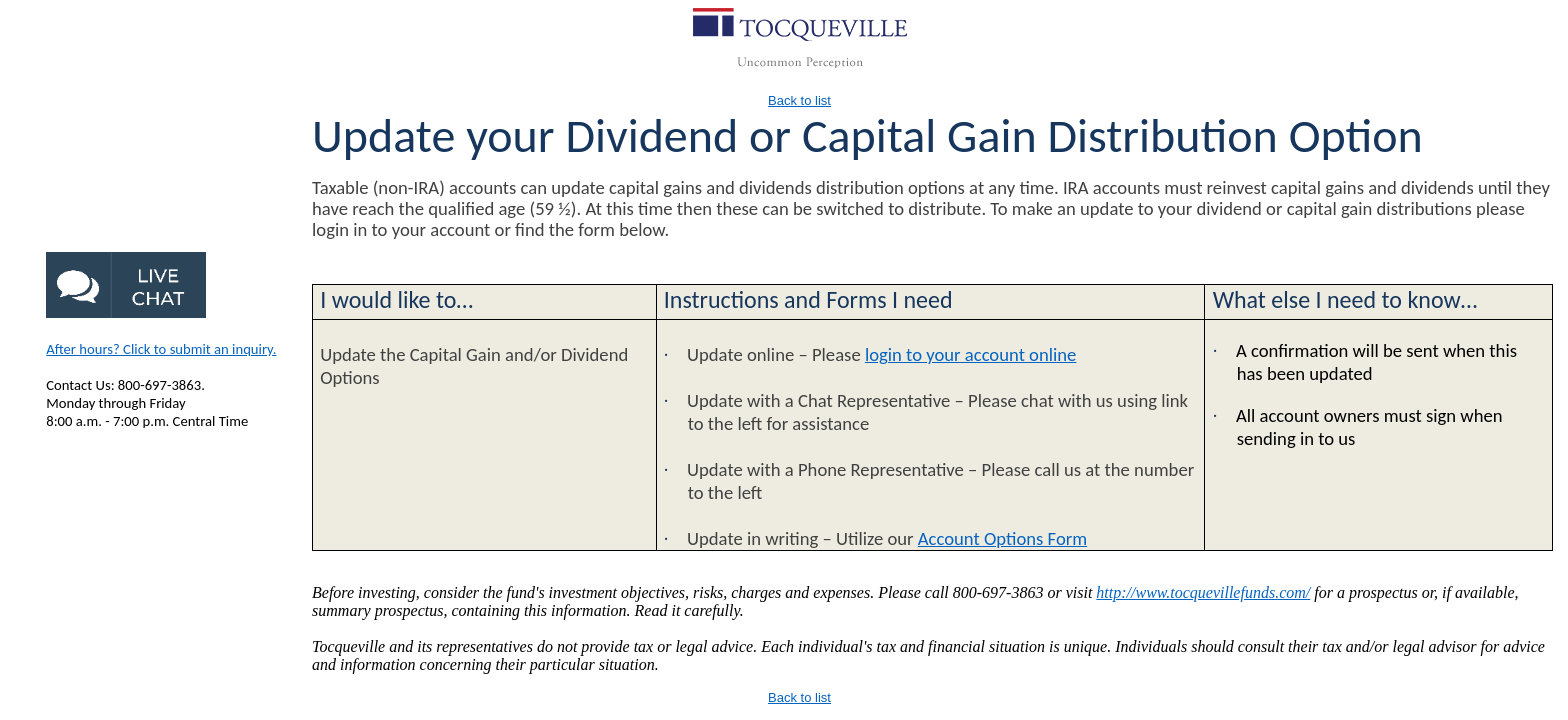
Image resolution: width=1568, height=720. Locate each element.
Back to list (799, 100)
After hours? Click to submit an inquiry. (161, 349)
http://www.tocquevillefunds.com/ (1203, 592)
